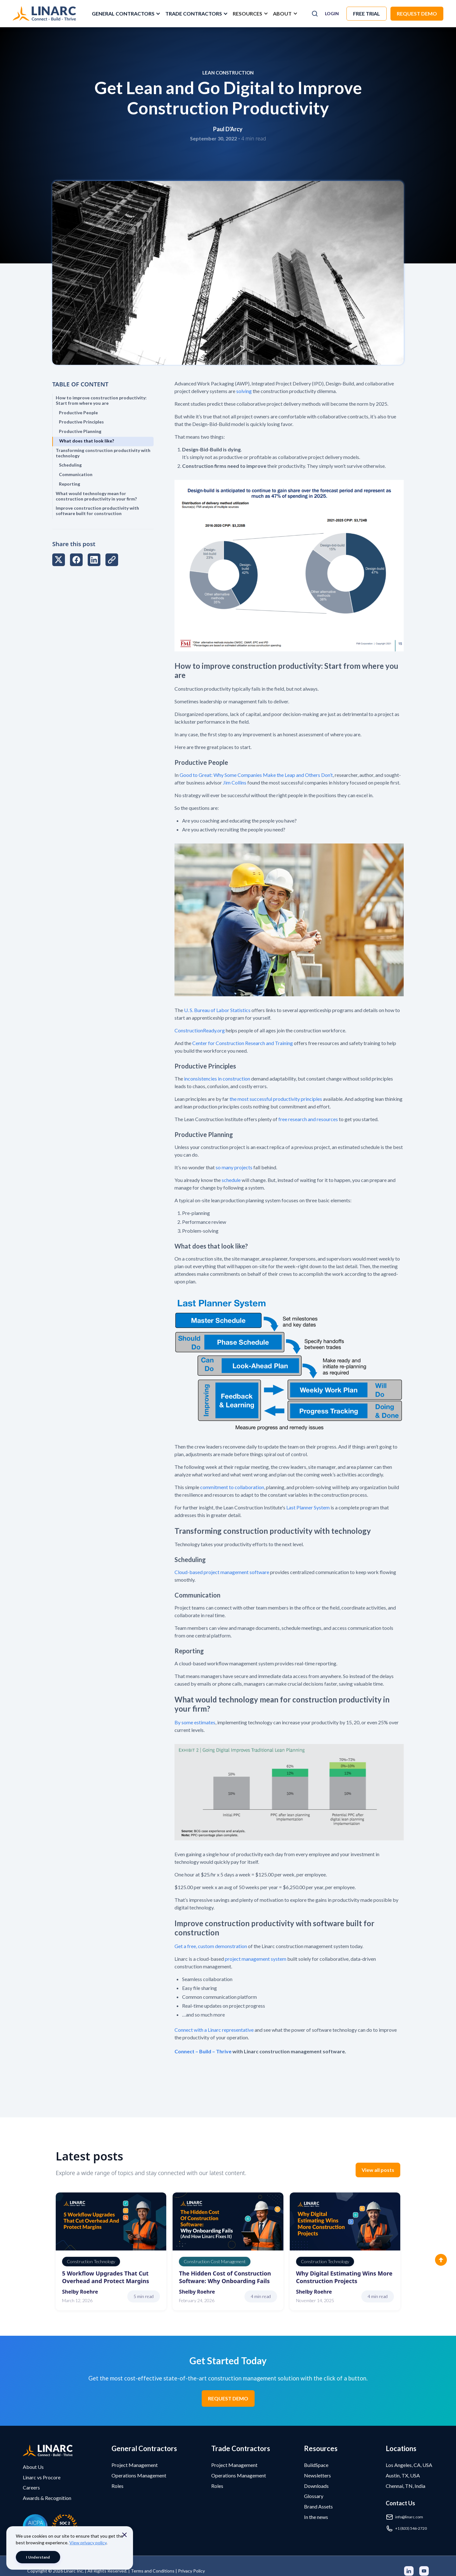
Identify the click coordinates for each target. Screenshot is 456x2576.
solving (244, 391)
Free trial (366, 13)
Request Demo (417, 13)
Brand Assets (318, 2506)
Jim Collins (234, 782)
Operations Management (138, 2475)
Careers (31, 2487)
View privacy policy (87, 2542)
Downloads (316, 2486)
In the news (316, 2517)
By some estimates (194, 1722)
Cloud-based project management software (221, 1572)
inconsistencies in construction (217, 1078)
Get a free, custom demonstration (210, 1946)
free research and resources (308, 1119)
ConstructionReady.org (199, 1030)
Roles (117, 2486)
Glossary (313, 2496)
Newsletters (317, 2475)
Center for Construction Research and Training (243, 1043)
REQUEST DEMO (228, 2398)
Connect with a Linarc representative (214, 2030)
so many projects (234, 1167)
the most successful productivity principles (276, 1099)
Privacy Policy (191, 2570)
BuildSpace (316, 2465)
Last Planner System (307, 1507)
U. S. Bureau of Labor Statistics (217, 1010)
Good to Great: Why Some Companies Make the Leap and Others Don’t (256, 775)
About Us (33, 2467)
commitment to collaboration (232, 1487)
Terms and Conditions (152, 2570)
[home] (44, 13)
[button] (125, 14)
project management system (255, 1959)
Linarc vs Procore (41, 2477)
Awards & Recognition (47, 2498)
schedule (231, 1180)
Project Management (134, 2465)
